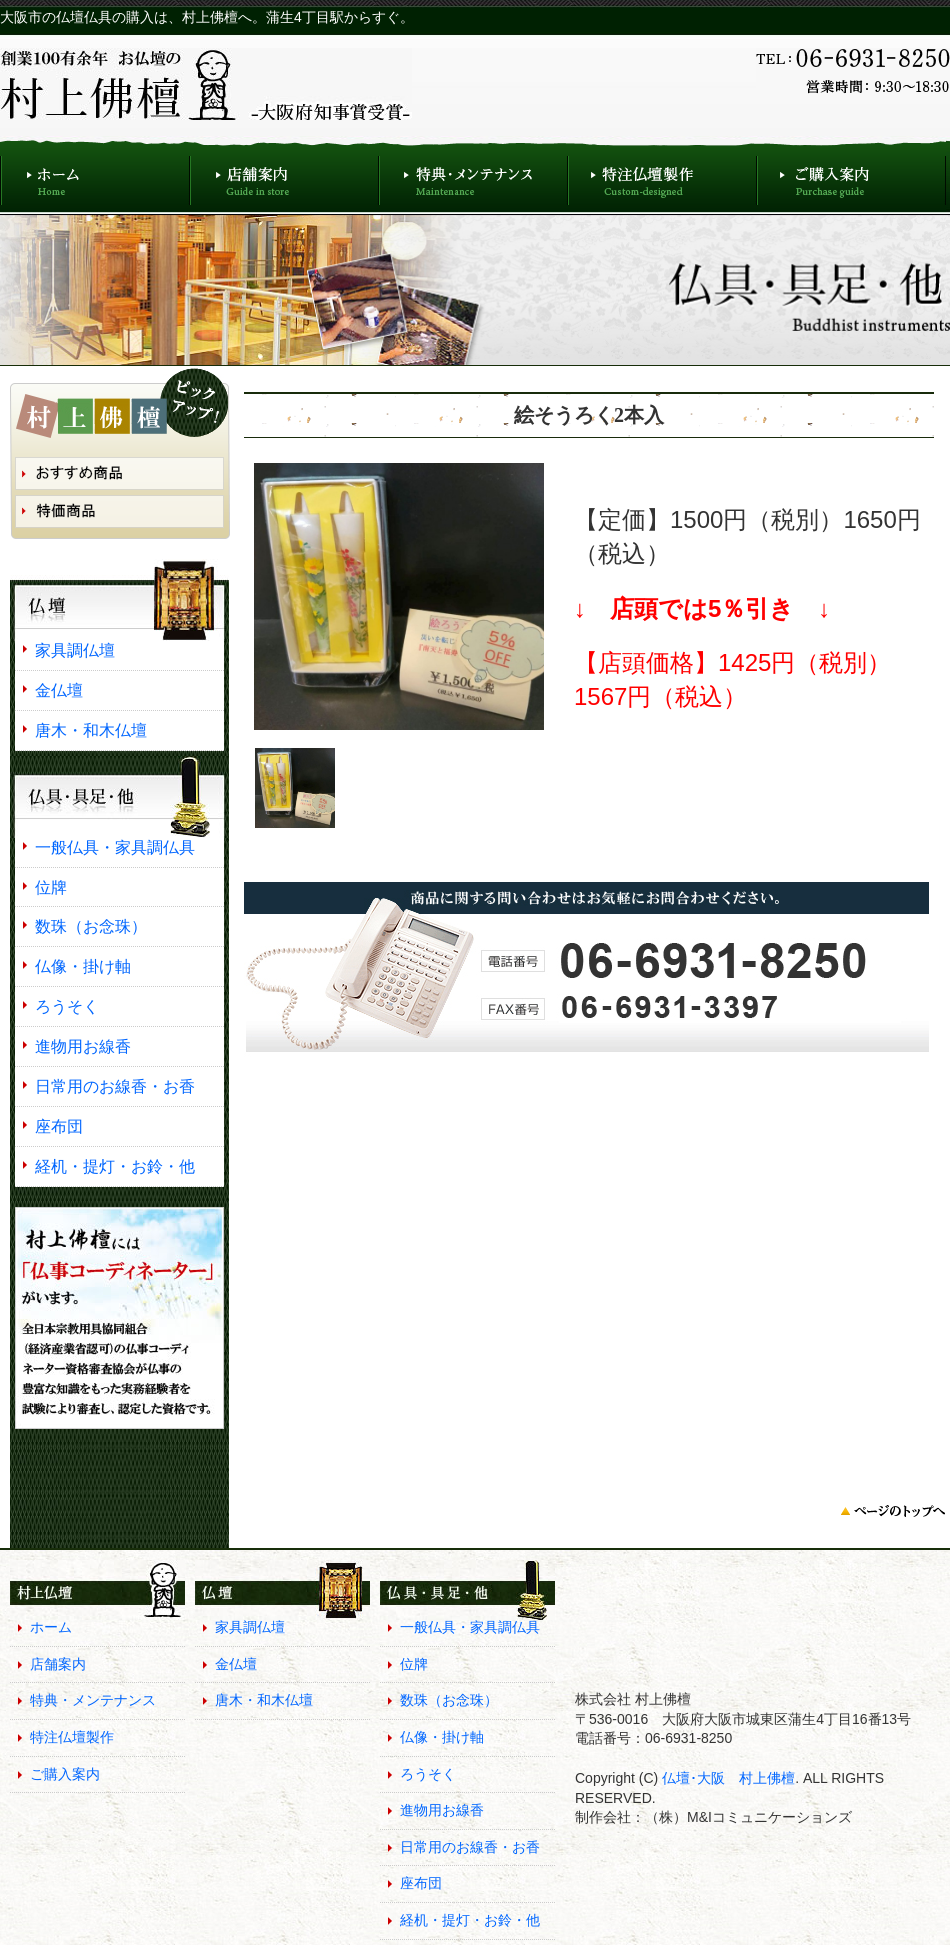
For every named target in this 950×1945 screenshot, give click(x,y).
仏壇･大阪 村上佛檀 (726, 1778)
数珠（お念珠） (91, 926)
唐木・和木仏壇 (91, 730)
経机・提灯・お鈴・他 (115, 1166)
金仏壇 (59, 690)
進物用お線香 (83, 1046)
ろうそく (67, 1006)
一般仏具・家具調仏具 (115, 847)
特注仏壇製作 (662, 175)
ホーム (95, 175)
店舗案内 (284, 175)
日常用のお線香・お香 (115, 1086)
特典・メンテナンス (473, 175)
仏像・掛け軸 (83, 966)
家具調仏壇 (75, 650)
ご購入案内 (851, 175)
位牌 (51, 887)
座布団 (59, 1126)
